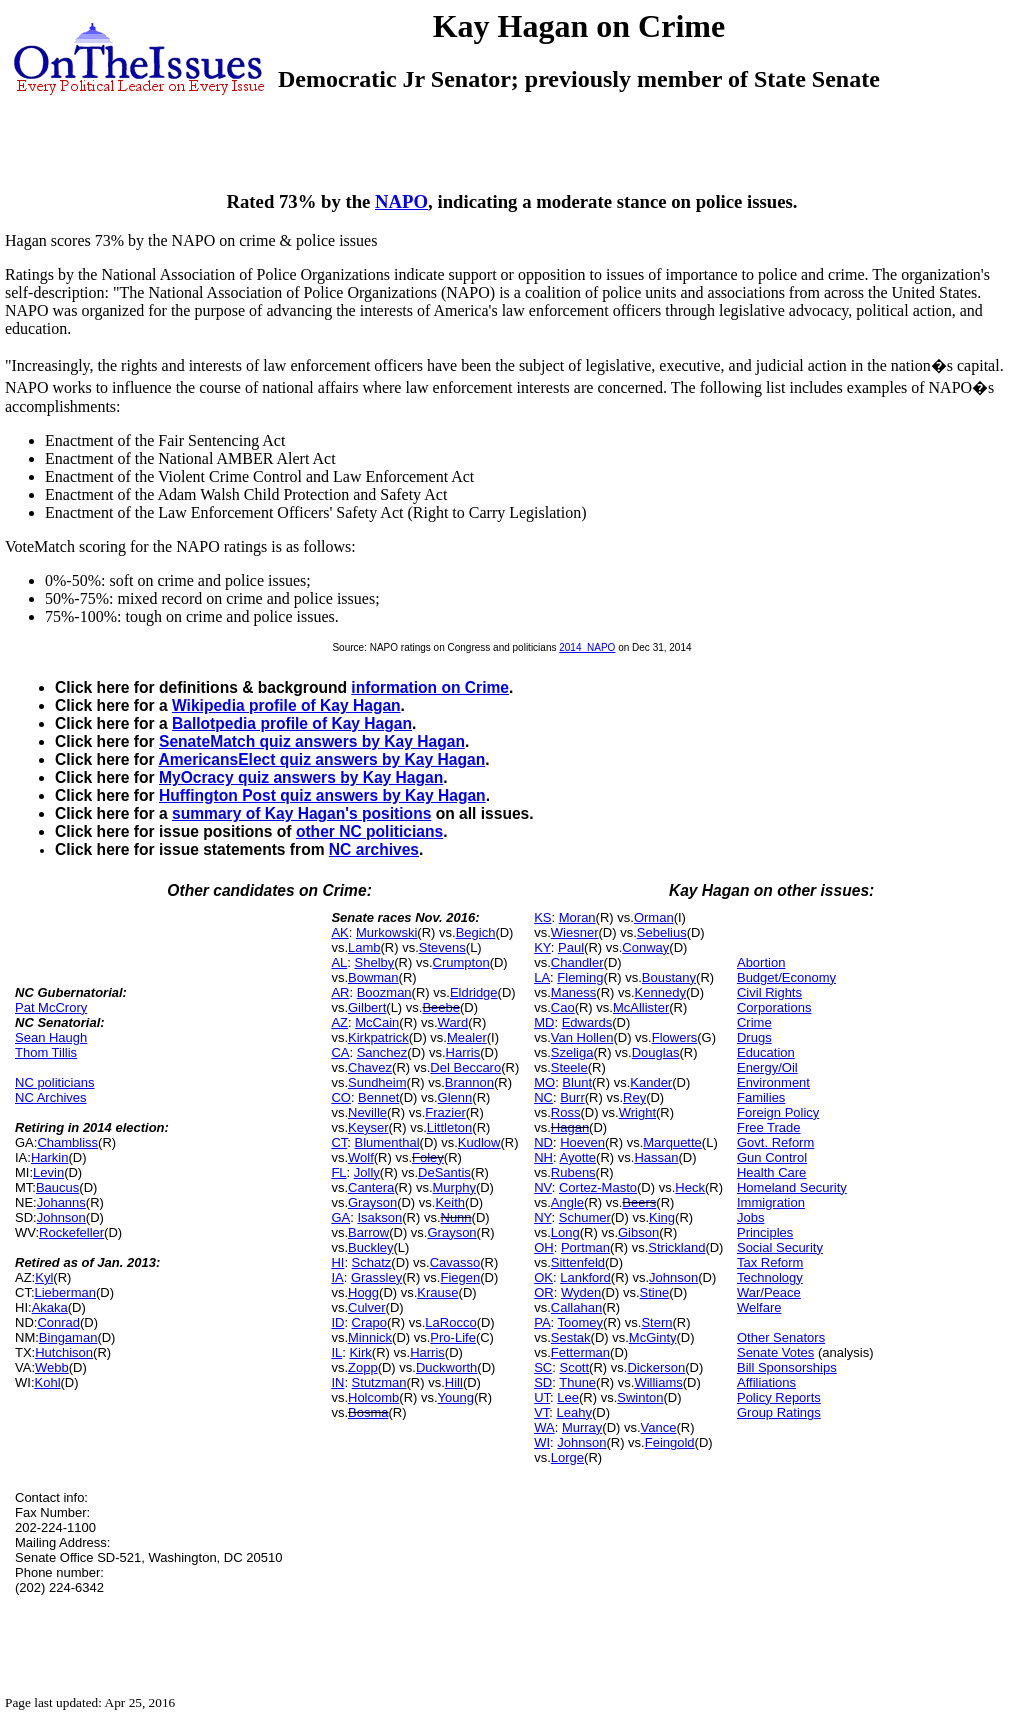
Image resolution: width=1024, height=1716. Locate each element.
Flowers (675, 1037)
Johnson (61, 1217)
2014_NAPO (587, 647)
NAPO (401, 201)
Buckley (371, 1247)
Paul (571, 947)
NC (543, 1097)
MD (544, 1022)
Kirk (360, 1352)
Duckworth (446, 1367)
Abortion (761, 962)
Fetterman (580, 1352)
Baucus (57, 1187)
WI (542, 1442)
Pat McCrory (51, 1007)
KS (542, 917)
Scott (574, 1367)
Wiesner (575, 932)
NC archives (374, 849)
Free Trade (769, 1127)
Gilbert (367, 1007)
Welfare (759, 1307)
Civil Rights (769, 992)
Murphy (454, 1187)
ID (337, 1322)
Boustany (669, 977)
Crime (754, 1022)
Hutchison (64, 1352)
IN (337, 1382)
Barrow (368, 1232)
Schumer (585, 1217)
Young (456, 1397)
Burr (572, 1097)
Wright (637, 1112)
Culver (367, 1307)
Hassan (656, 1157)
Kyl (44, 1277)
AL (339, 962)
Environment (773, 1082)
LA (542, 977)
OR (544, 1292)
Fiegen (460, 1277)
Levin (48, 1172)
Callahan (576, 1307)
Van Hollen (582, 1037)
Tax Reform (770, 1262)
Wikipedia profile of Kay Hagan (286, 705)
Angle (567, 1202)
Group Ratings (779, 1412)
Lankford (585, 1277)
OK (543, 1277)
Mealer (467, 1037)
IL (336, 1352)
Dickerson (656, 1367)
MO (544, 1082)
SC (543, 1367)
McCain (377, 1022)
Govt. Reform (775, 1142)
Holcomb (373, 1397)
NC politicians (54, 1082)
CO (341, 1097)
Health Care (771, 1172)
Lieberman (65, 1292)
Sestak (571, 1337)
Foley (428, 1157)
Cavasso (455, 1262)
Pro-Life (453, 1337)
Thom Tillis (46, 1052)
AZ (339, 1022)
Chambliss (67, 1142)
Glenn (455, 1097)
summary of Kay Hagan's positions (301, 813)
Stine (655, 1292)
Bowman (373, 977)
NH (543, 1157)
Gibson (638, 1232)
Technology (770, 1277)
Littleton (450, 1127)
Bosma (368, 1412)
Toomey (581, 1322)
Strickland (676, 1247)
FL (338, 1172)
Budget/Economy (786, 977)
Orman (654, 917)
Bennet (378, 1097)
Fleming (580, 977)
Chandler (577, 962)
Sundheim (377, 1082)
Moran (577, 917)
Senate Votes (775, 1352)
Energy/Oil (767, 1067)
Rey (634, 1097)
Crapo (369, 1322)
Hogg (363, 1292)
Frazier (445, 1112)
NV (543, 1187)
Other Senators (781, 1337)
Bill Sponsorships (787, 1367)
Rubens (573, 1172)
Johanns (61, 1202)
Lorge (567, 1457)
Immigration (771, 1202)
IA (337, 1277)
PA (542, 1322)
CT (339, 1142)
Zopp (363, 1367)
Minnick (370, 1337)
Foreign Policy (778, 1112)
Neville (367, 1112)
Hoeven (582, 1142)
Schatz (372, 1262)
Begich (476, 932)
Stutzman (379, 1382)
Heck (690, 1187)
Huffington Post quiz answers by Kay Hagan (322, 795)
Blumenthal (387, 1142)
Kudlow (479, 1142)
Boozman (384, 992)
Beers (639, 1202)
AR (340, 992)
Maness (574, 992)
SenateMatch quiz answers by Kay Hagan (312, 741)
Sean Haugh (51, 1037)
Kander (651, 1082)
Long (565, 1232)
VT (541, 1412)
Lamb (364, 947)
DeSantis (444, 1172)
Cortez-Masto (598, 1187)
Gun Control (772, 1157)
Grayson (372, 1202)
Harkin (50, 1157)
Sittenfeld (578, 1262)
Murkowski (386, 932)
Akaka (50, 1307)
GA (340, 1217)
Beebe (441, 1007)
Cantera (371, 1187)
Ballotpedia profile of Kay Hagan (292, 723)
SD (543, 1382)
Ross (566, 1112)
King (662, 1217)
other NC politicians (369, 831)
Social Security (780, 1247)
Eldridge (474, 992)
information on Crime (430, 687)
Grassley (376, 1277)
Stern (656, 1322)
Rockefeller (71, 1232)
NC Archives (51, 1097)
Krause (437, 1292)
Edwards (587, 1022)
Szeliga (572, 1052)
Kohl (48, 1382)
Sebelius (662, 932)
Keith (450, 1202)
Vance (659, 1427)
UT (542, 1397)
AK (339, 932)
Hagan (570, 1127)
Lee (568, 1397)
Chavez (370, 1067)
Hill (454, 1382)
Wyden (581, 1292)
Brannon (469, 1082)
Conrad (58, 1322)
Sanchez (382, 1052)
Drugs (754, 1037)
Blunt (577, 1082)
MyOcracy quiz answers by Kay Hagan (301, 777)
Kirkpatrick (378, 1037)
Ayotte (577, 1157)
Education (766, 1052)
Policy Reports (779, 1397)
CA (340, 1052)
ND (543, 1142)
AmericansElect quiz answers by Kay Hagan (321, 759)
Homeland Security (792, 1187)
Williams (658, 1382)
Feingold (670, 1442)
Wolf (361, 1157)
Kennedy (660, 992)
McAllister (641, 1007)
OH (544, 1247)
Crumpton (461, 962)
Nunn (456, 1217)
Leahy (574, 1412)
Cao (563, 1007)
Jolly (367, 1172)
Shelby (375, 962)
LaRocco (450, 1322)
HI (337, 1262)
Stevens (442, 947)
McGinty (653, 1337)
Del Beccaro (465, 1067)
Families (761, 1097)
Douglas (656, 1052)
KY (542, 947)
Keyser (368, 1127)
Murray (582, 1427)
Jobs (750, 1217)
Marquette (672, 1142)
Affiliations (766, 1382)
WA (544, 1427)
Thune (577, 1382)
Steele (569, 1067)
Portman (585, 1247)
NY (542, 1217)
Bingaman (68, 1337)
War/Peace (769, 1292)
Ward (453, 1022)
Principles (765, 1232)
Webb (52, 1367)
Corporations (774, 1007)
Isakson (379, 1217)
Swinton (640, 1397)
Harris (463, 1052)
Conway (645, 947)
